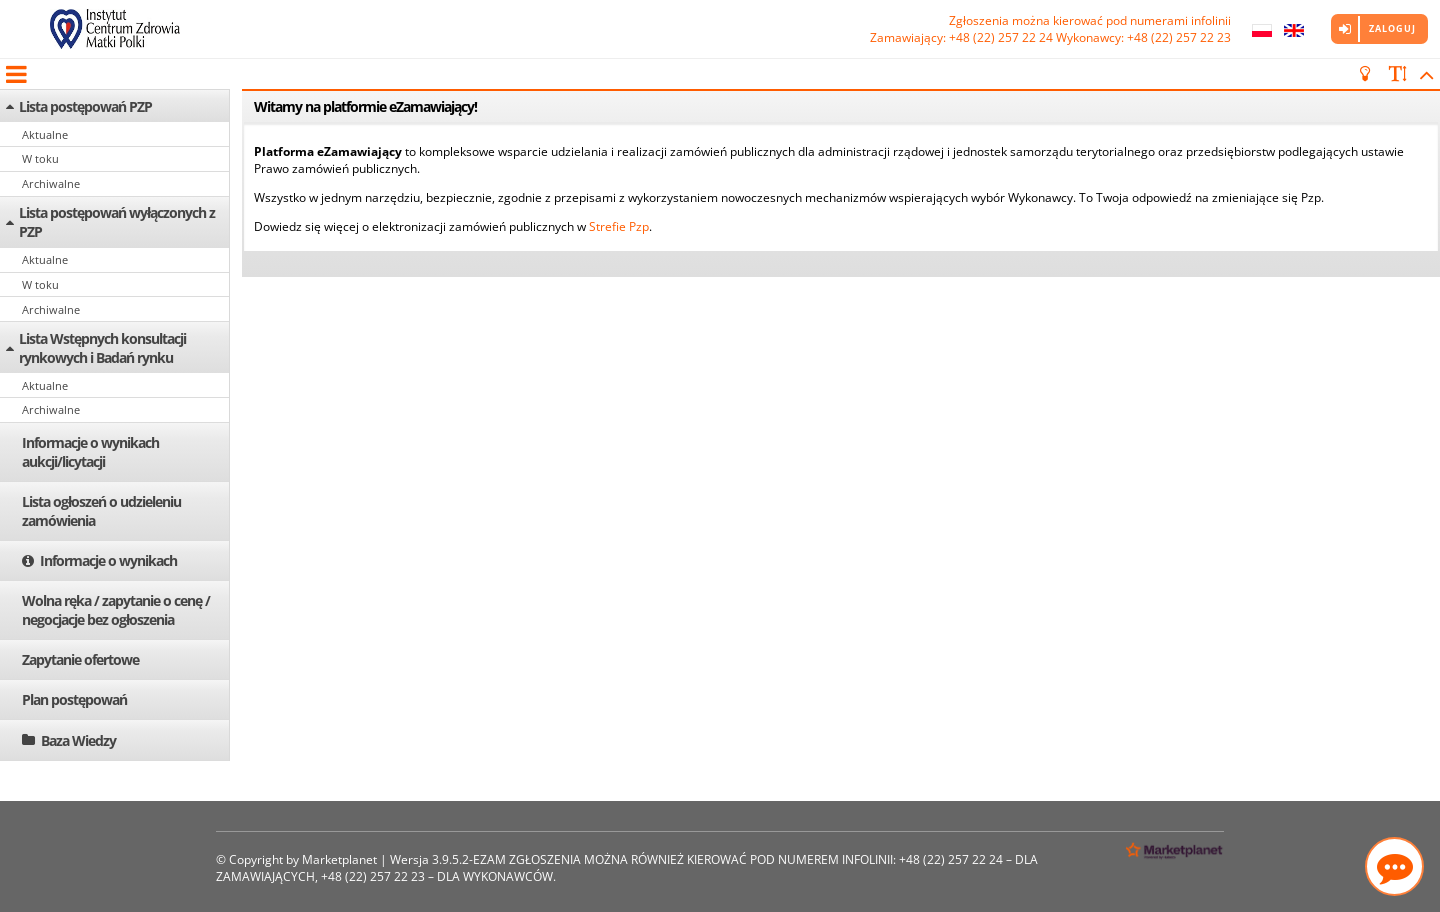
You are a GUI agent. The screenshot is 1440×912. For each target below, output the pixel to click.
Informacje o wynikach (108, 560)
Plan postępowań (74, 699)
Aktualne (45, 134)
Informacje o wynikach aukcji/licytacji (90, 452)
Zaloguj (1392, 28)
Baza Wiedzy (78, 740)
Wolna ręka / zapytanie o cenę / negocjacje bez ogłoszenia (116, 610)
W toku (40, 158)
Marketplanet (339, 859)
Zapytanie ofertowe (80, 659)
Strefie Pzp (619, 226)
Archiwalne (51, 183)
